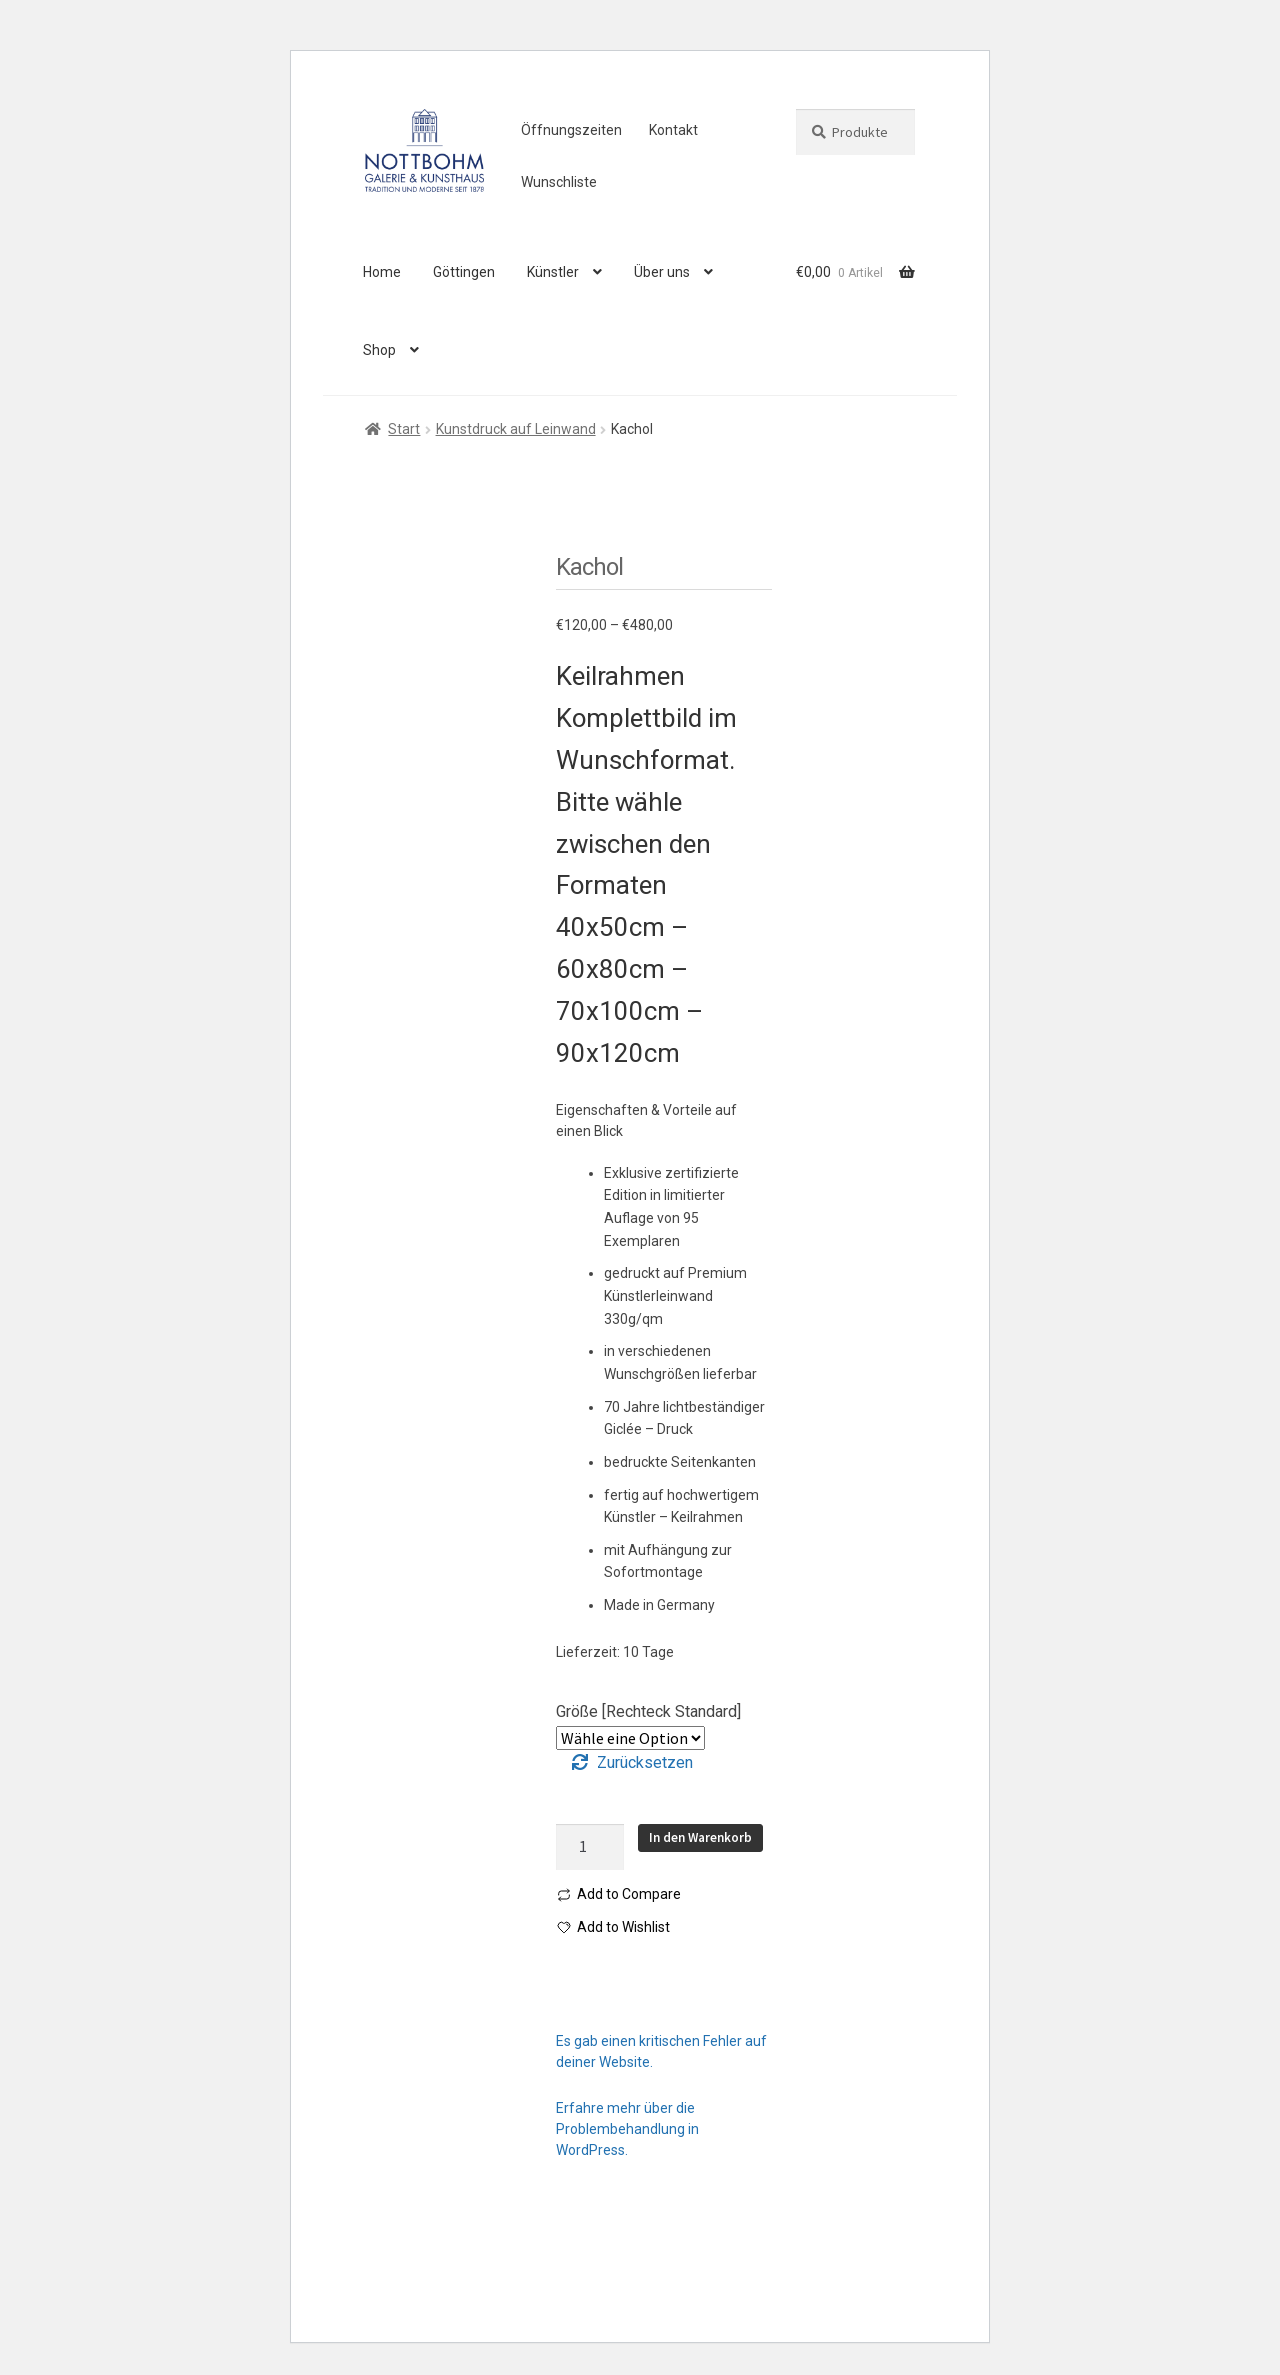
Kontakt (673, 130)
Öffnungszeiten (571, 130)
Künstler (553, 272)
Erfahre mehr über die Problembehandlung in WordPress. (627, 2129)
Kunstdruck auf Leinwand (516, 429)
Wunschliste (559, 182)
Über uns (662, 272)
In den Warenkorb (700, 1837)
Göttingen (464, 272)
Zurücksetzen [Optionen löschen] (645, 1762)
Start (404, 429)
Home (382, 272)
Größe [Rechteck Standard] (648, 1711)
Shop (379, 350)
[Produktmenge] (590, 1847)
